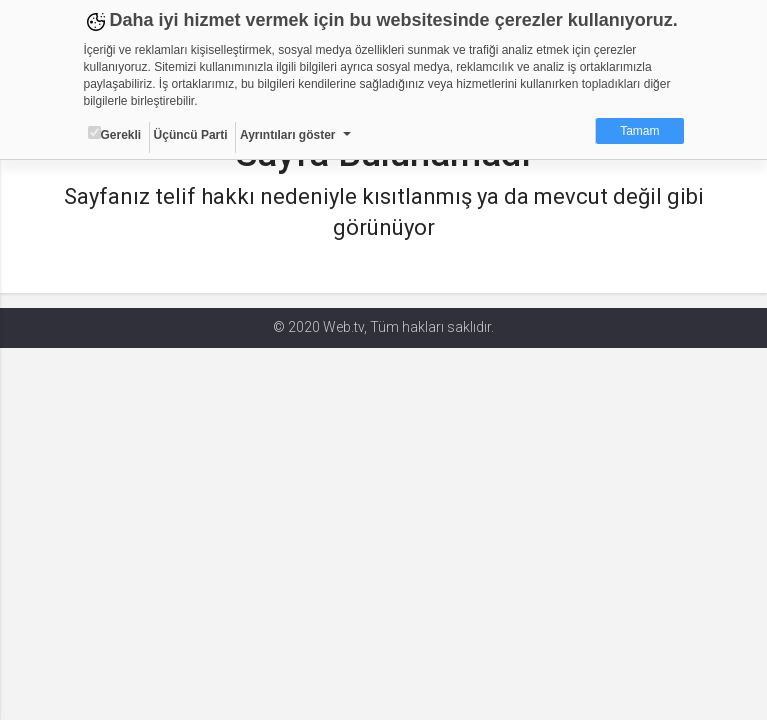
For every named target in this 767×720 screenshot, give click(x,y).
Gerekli (115, 134)
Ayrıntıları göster (288, 135)
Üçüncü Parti (191, 135)
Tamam (639, 131)
